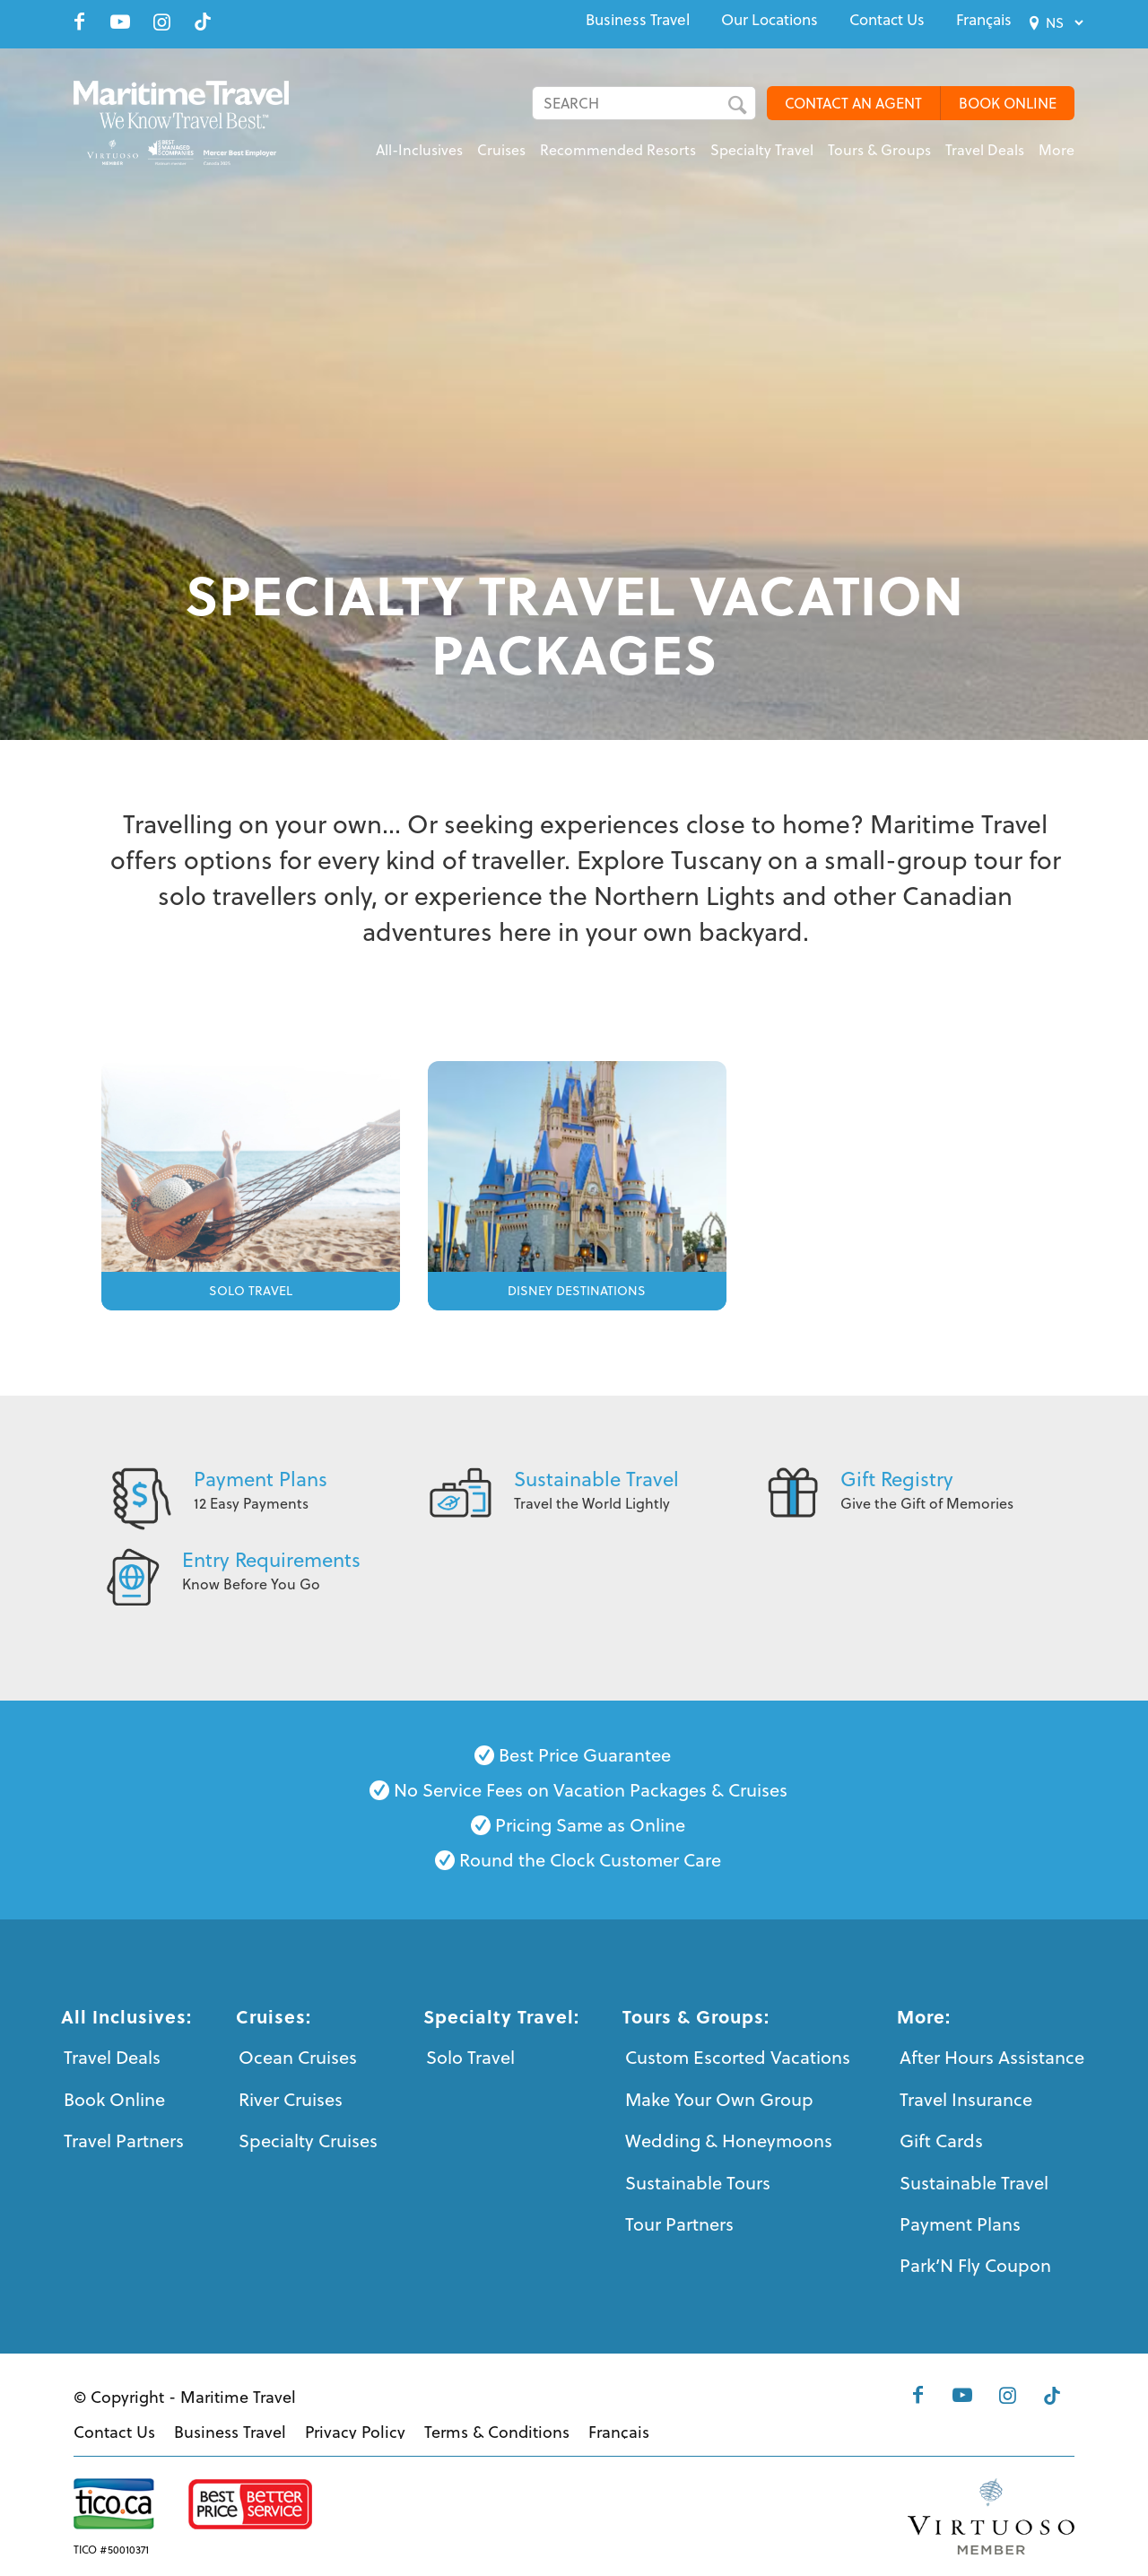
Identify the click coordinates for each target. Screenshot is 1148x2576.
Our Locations (769, 19)
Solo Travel (470, 2057)
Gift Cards (941, 2141)
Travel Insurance (966, 2099)
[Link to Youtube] (120, 21)
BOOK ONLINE (1008, 103)
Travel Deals (112, 2057)
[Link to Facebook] (78, 21)
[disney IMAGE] (577, 1181)
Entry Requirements (271, 1559)
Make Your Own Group (719, 2099)
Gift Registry (896, 1479)
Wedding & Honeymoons (728, 2141)
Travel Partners (124, 2141)
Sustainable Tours (697, 2183)
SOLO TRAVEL (250, 1291)
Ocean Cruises (298, 2057)
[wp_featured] (250, 1181)
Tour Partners (679, 2224)
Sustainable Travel (596, 1479)
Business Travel (638, 19)
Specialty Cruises (308, 2141)
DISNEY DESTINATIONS (577, 1291)
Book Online (114, 2099)
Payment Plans (260, 1479)
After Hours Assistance (992, 2057)
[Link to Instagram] (161, 21)
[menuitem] (638, 19)
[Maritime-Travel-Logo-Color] (192, 121)
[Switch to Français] (984, 19)
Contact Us (887, 19)
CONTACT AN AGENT (853, 103)
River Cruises (291, 2099)
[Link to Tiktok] (202, 21)
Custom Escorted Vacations (737, 2057)
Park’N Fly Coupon (975, 2265)
